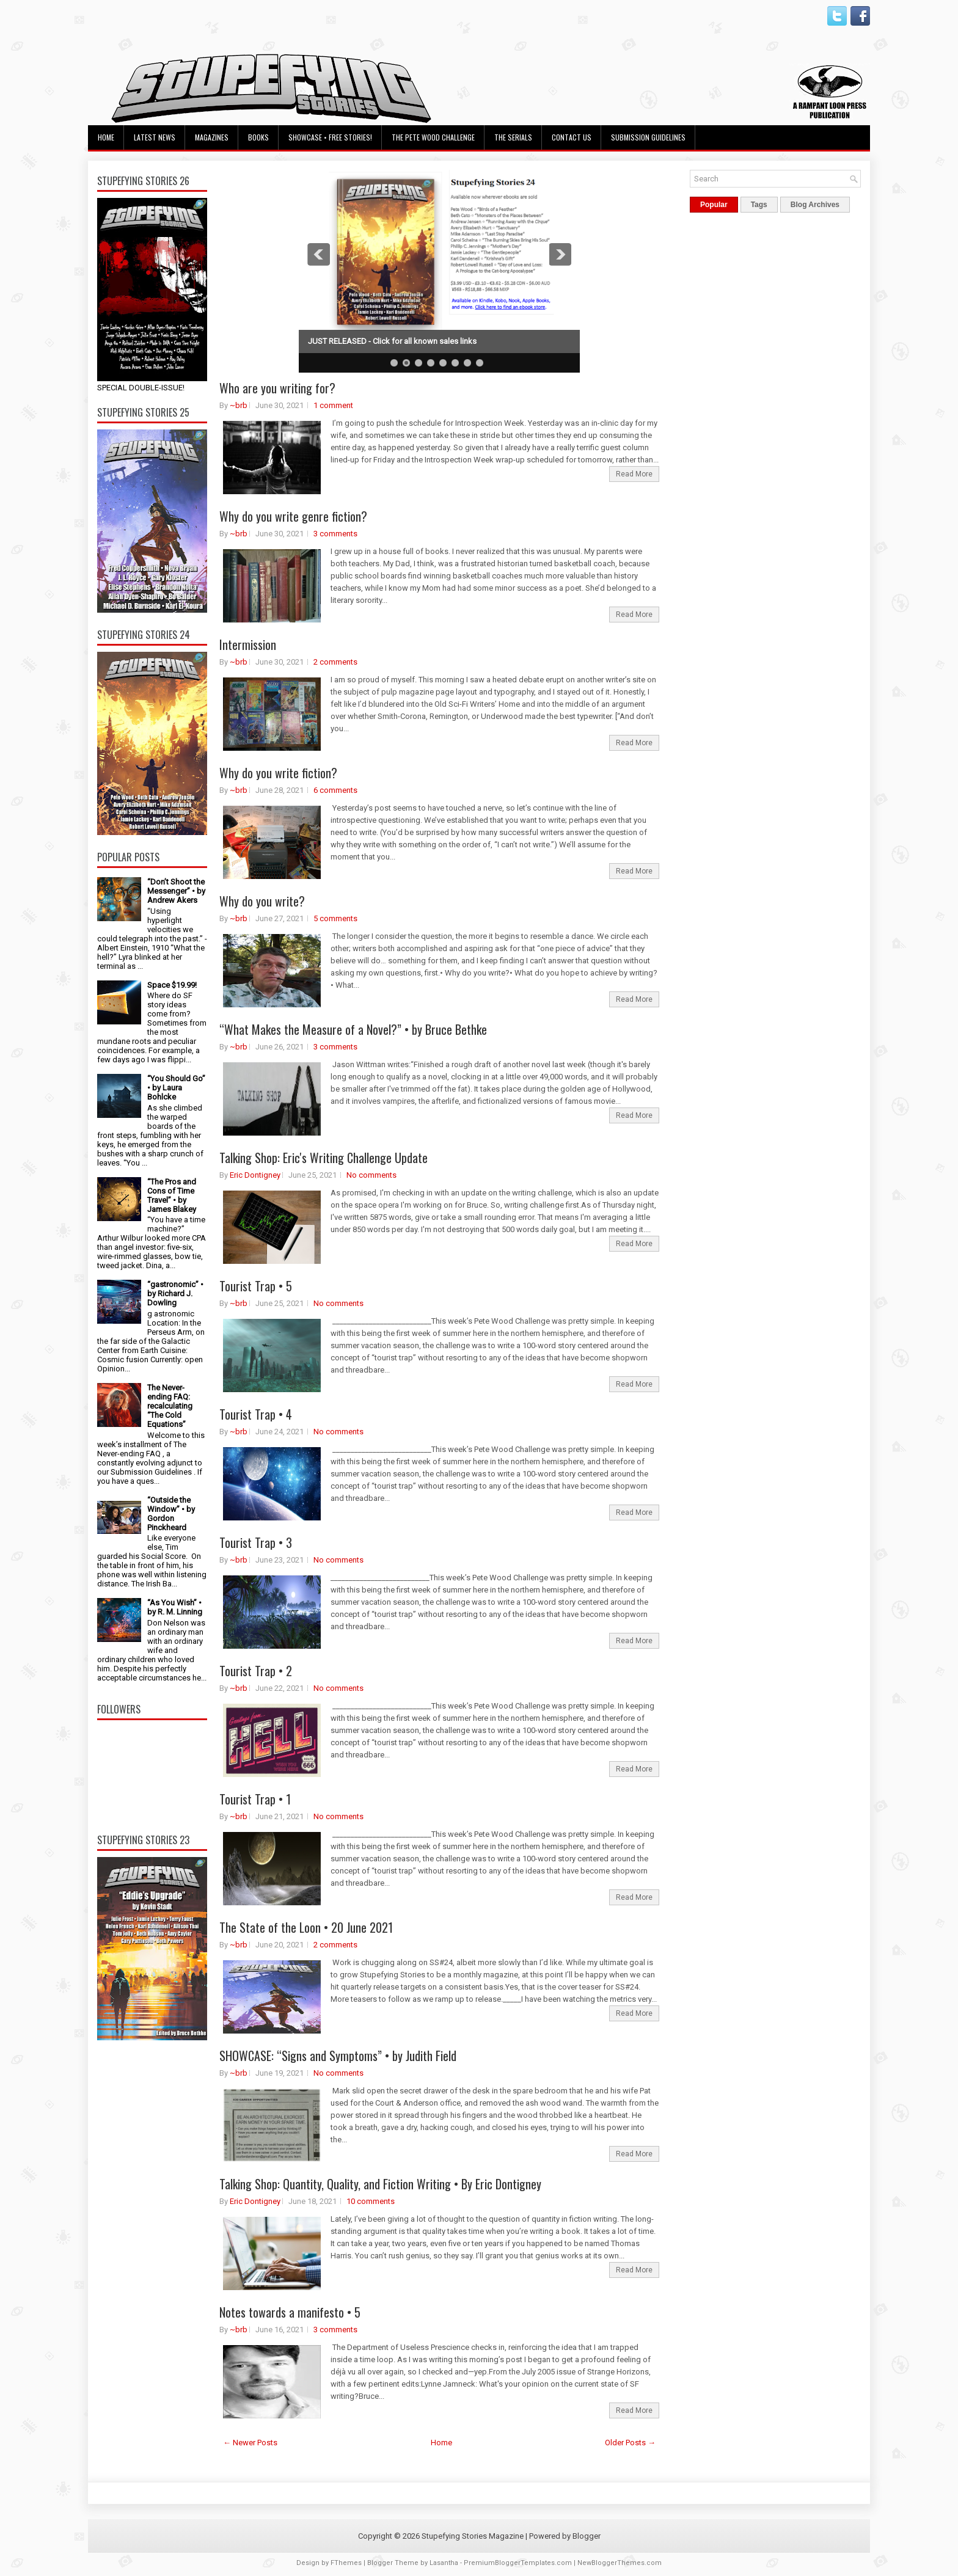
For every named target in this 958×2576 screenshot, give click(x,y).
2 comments (335, 661)
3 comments (335, 533)
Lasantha (444, 2563)
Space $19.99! (172, 985)
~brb (238, 405)
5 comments (335, 918)
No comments (371, 1175)
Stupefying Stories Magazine (473, 2536)
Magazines (212, 137)
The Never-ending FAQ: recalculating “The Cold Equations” (169, 1406)
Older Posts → (630, 2442)
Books (258, 137)
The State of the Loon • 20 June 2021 (306, 1927)
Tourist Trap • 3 (255, 1542)
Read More (634, 474)
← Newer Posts (250, 2442)
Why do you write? (262, 901)
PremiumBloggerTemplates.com (518, 2563)
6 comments (335, 790)
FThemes (346, 2563)
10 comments (370, 2201)
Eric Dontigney (255, 1175)
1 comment (333, 405)
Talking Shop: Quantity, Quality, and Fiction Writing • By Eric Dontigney (380, 2184)
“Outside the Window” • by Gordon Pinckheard (171, 1513)
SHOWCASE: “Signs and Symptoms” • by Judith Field (337, 2055)
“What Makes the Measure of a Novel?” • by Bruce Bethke (353, 1029)
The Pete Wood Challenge (433, 137)
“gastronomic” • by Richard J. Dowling (175, 1293)
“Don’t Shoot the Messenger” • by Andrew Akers (176, 891)
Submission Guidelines (648, 137)
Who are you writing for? (277, 388)
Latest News (154, 137)
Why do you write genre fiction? (293, 516)
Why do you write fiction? (278, 773)
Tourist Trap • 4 (255, 1414)
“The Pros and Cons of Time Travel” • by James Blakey (171, 1195)
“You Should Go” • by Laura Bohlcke (176, 1087)
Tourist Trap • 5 (255, 1286)
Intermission (247, 644)
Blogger (586, 2536)
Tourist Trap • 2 (255, 1671)
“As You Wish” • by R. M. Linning (174, 1607)
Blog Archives (815, 204)
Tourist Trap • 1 (255, 1799)
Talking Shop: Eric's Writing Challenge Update (323, 1157)
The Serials (513, 137)
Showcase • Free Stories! (330, 137)
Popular (714, 204)
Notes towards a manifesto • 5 (289, 2312)
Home (106, 137)
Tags (759, 204)
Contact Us (571, 137)
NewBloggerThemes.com (619, 2563)
